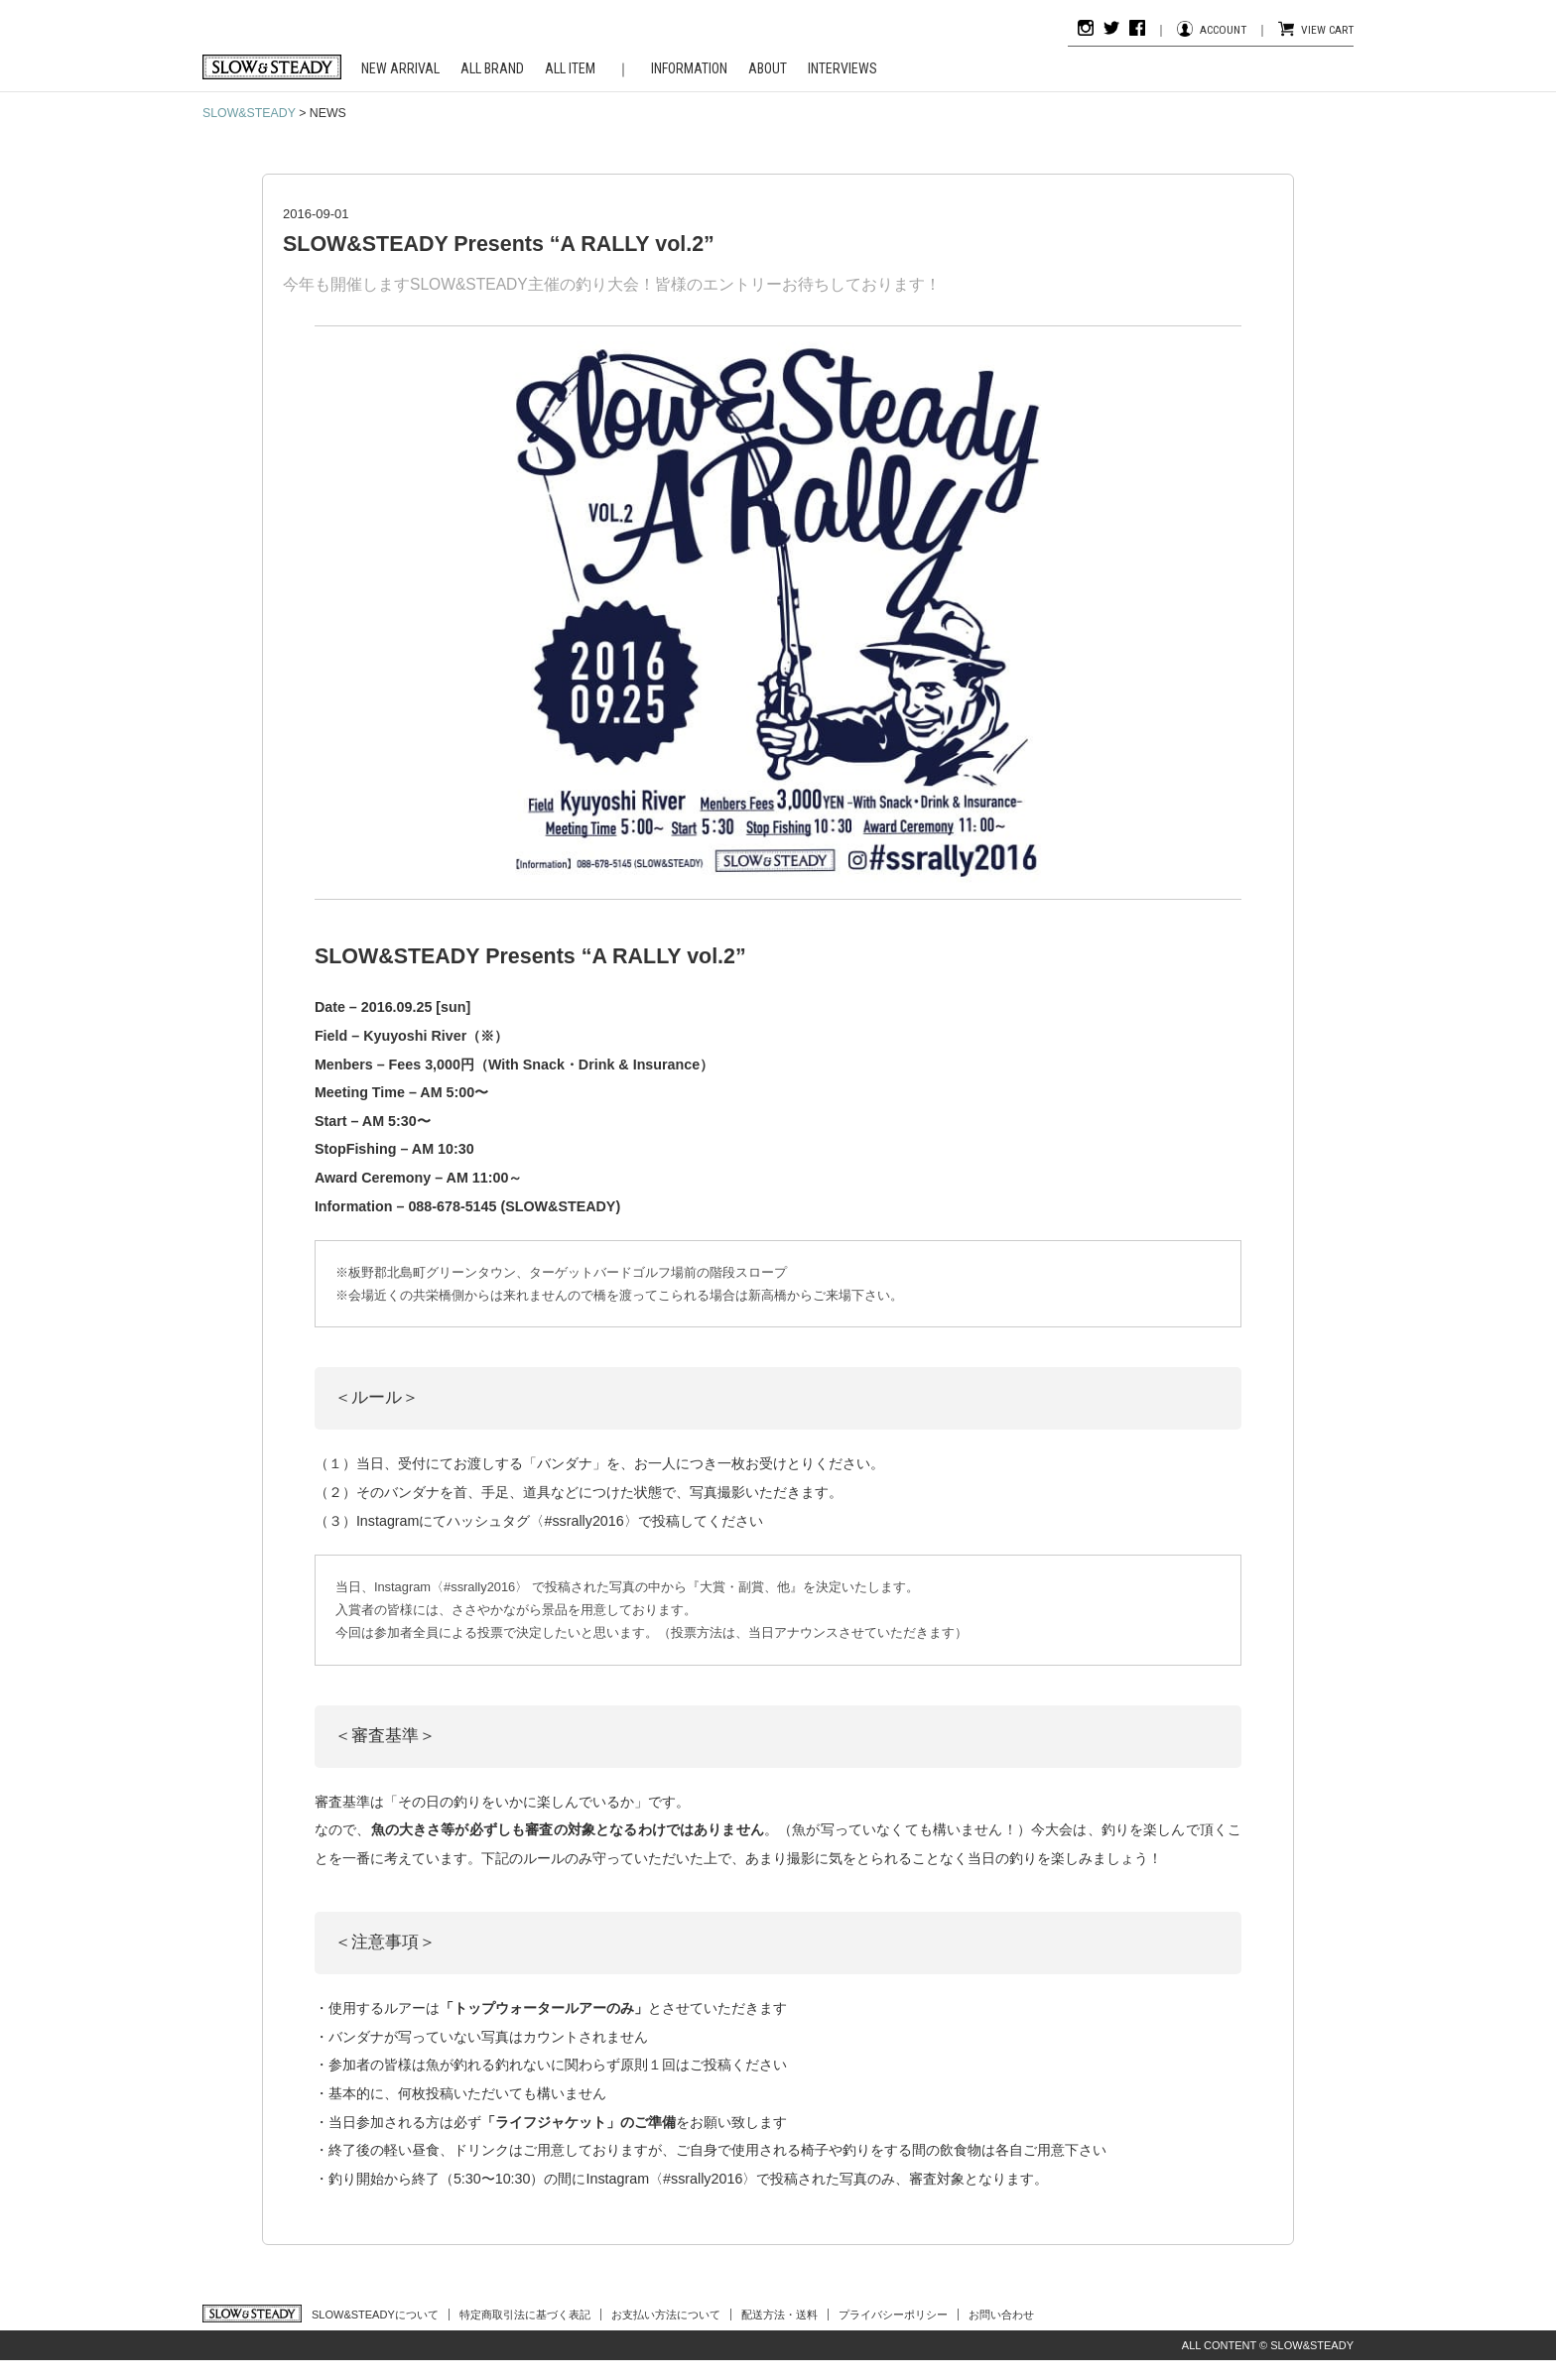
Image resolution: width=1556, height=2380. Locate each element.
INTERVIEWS (842, 68)
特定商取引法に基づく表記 (524, 2314)
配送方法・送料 (779, 2314)
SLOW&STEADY (249, 113)
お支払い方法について (665, 2314)
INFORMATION (689, 68)
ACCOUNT (1223, 30)
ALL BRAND (492, 68)
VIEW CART (1327, 30)
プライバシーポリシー (893, 2314)
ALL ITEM (570, 68)
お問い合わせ (1001, 2314)
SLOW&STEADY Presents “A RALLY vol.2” (498, 244)
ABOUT (767, 68)
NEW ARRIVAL (400, 68)
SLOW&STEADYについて (375, 2314)
